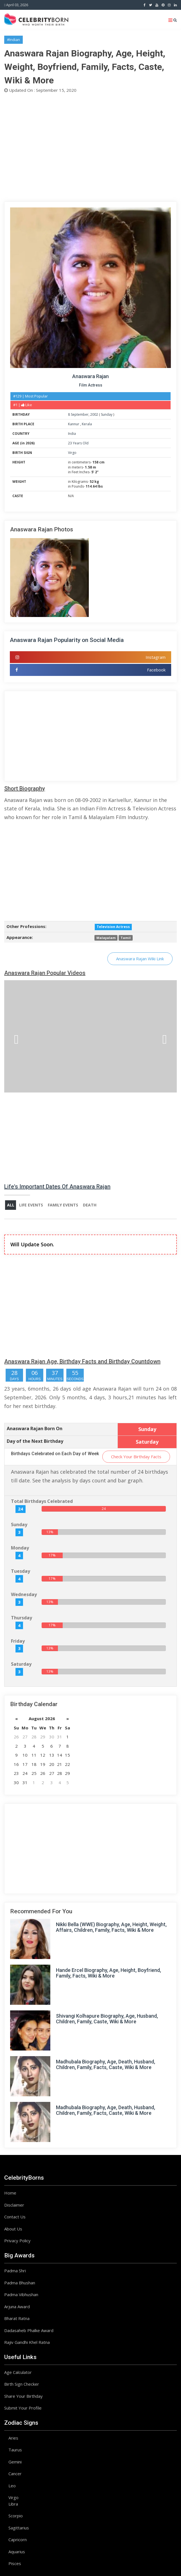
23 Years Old (78, 443)
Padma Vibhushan (21, 2295)
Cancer (15, 2474)
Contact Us (15, 2217)
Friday (18, 1641)
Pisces (14, 2563)
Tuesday (20, 1571)
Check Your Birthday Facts (136, 1457)
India (72, 433)
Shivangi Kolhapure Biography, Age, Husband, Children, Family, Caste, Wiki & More (107, 2019)
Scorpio (15, 2516)
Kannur (74, 424)
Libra (13, 2504)
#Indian (13, 39)
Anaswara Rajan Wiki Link (140, 958)
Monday (20, 1548)
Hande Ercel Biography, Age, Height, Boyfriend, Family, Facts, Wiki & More (108, 1973)
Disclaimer (14, 2205)
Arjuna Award (17, 2307)
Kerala (87, 424)
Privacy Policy (17, 2241)
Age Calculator (18, 2372)
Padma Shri (15, 2271)
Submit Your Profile (23, 2408)
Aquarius (16, 2552)
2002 (94, 414)
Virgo (72, 452)
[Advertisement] (90, 147)
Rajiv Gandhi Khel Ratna (27, 2342)
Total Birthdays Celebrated (42, 1501)
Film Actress (90, 385)
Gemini (15, 2462)
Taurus (15, 2450)
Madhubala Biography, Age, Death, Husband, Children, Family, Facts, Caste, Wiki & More (105, 2064)
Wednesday (24, 1595)
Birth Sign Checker (21, 2384)
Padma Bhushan (19, 2283)
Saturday (21, 1664)
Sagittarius (18, 2528)
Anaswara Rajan (90, 376)
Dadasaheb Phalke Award (28, 2330)
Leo (12, 2486)
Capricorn (17, 2540)
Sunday (106, 414)
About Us (13, 2229)
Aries (13, 2438)
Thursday (21, 1618)
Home (10, 2193)
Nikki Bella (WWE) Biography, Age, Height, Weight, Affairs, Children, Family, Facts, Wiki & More (111, 1927)
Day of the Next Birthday (35, 1441)
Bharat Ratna (17, 2318)
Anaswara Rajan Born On (34, 1429)
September (80, 414)
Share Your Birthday (23, 2396)
